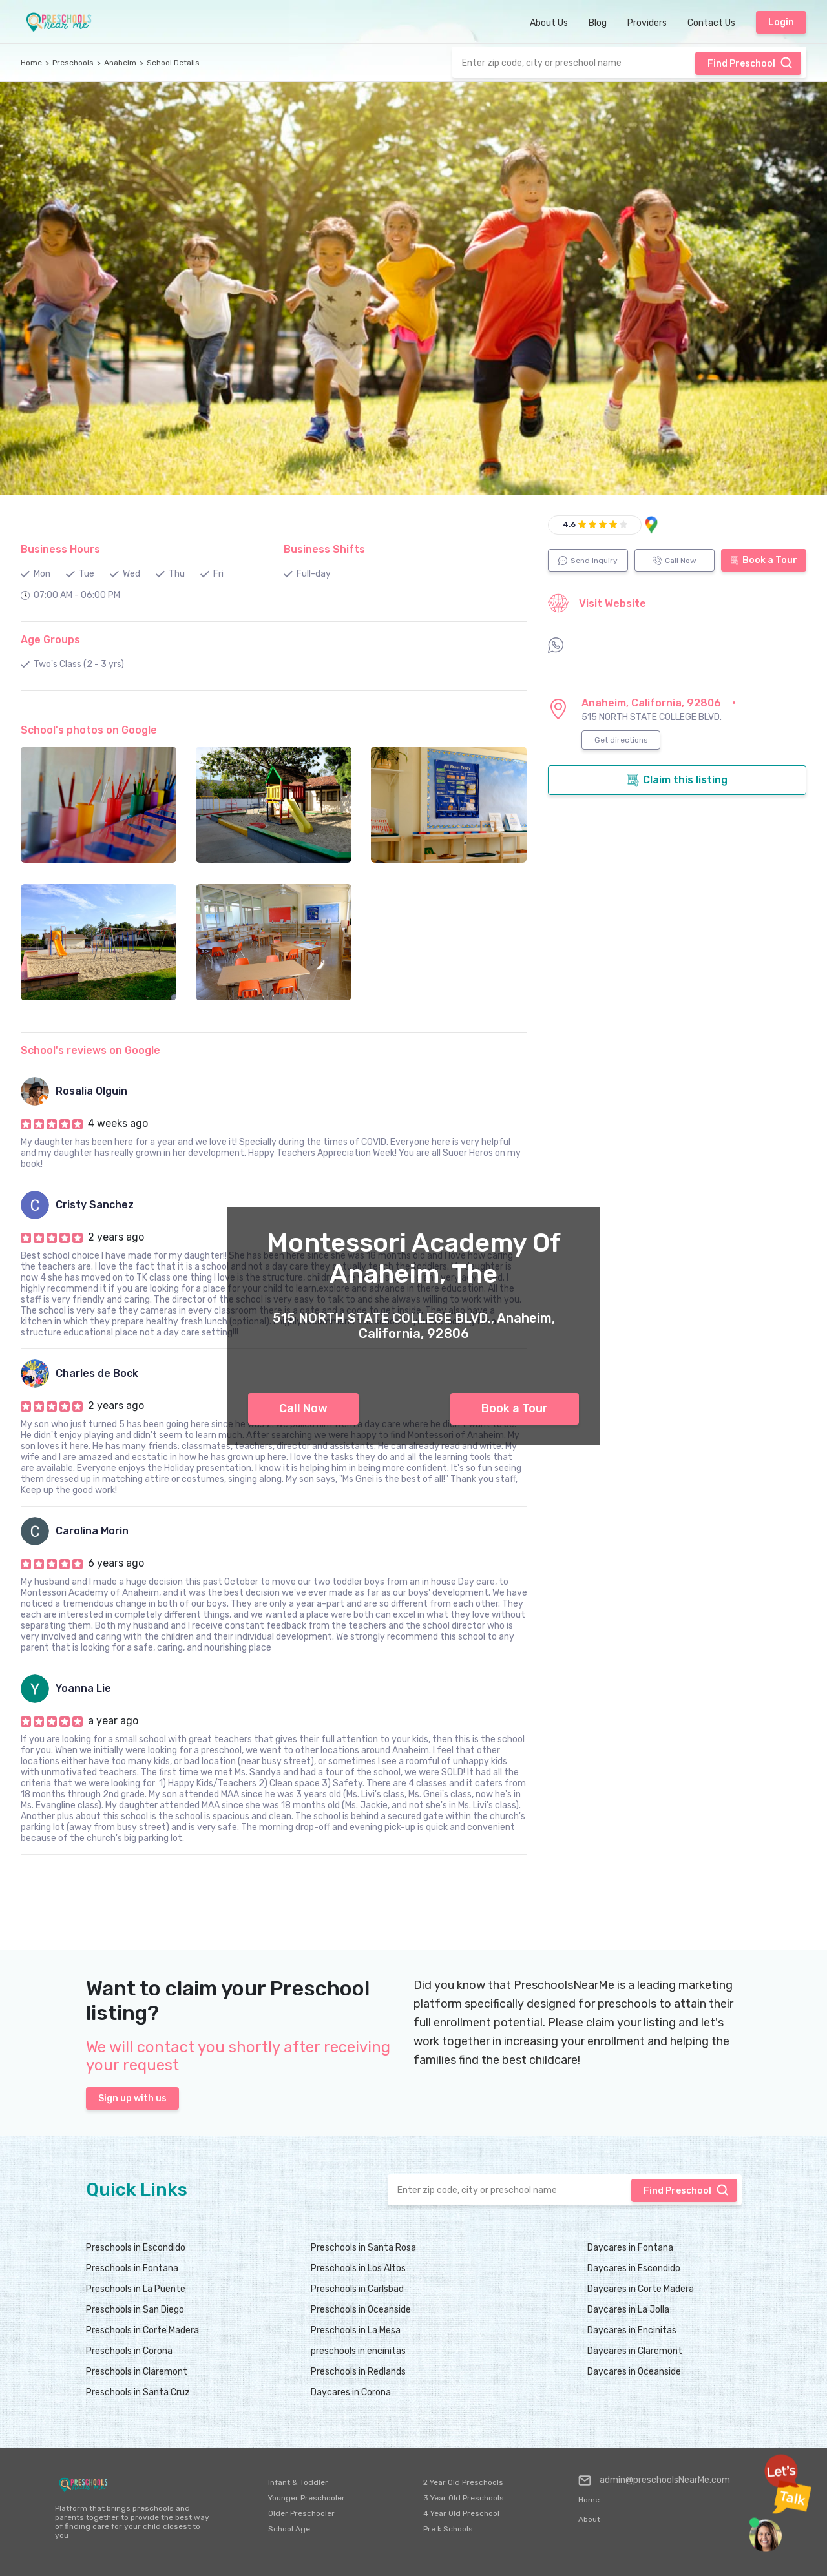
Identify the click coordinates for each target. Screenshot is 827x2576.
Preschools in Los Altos (358, 2268)
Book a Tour (514, 1408)
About (589, 2519)
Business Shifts (324, 549)
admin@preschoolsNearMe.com (654, 2480)
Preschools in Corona (129, 2350)
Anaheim (120, 62)
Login (781, 22)
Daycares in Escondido (633, 2268)
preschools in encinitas (358, 2350)
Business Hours (60, 549)
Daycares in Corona (351, 2392)
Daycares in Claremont (634, 2350)
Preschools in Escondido (135, 2247)
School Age (289, 2528)
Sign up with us (132, 2098)
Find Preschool (750, 62)
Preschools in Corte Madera (142, 2330)
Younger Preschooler (306, 2497)
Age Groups (50, 640)
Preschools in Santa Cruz (138, 2392)
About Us (549, 22)
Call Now (303, 1408)
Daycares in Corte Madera (640, 2288)
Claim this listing (677, 780)
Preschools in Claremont (136, 2371)
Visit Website (597, 603)
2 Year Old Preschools (463, 2482)
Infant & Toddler (298, 2482)
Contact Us (711, 22)
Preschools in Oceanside (361, 2309)
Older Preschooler (301, 2513)
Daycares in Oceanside (634, 2371)
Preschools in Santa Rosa (363, 2247)
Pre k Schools (448, 2528)
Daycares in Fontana (630, 2247)
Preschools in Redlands (358, 2371)
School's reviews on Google (90, 1050)
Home (31, 62)
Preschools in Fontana (132, 2268)
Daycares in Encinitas (631, 2330)
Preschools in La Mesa (356, 2330)
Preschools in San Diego (135, 2309)
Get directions (621, 740)
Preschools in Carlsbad (357, 2288)
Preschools (73, 62)
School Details (173, 62)
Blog (598, 22)
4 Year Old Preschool (461, 2513)
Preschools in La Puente (135, 2288)
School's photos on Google (89, 730)
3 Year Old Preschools (463, 2497)
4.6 (569, 524)
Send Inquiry (588, 560)
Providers (647, 22)
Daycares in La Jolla (628, 2309)
